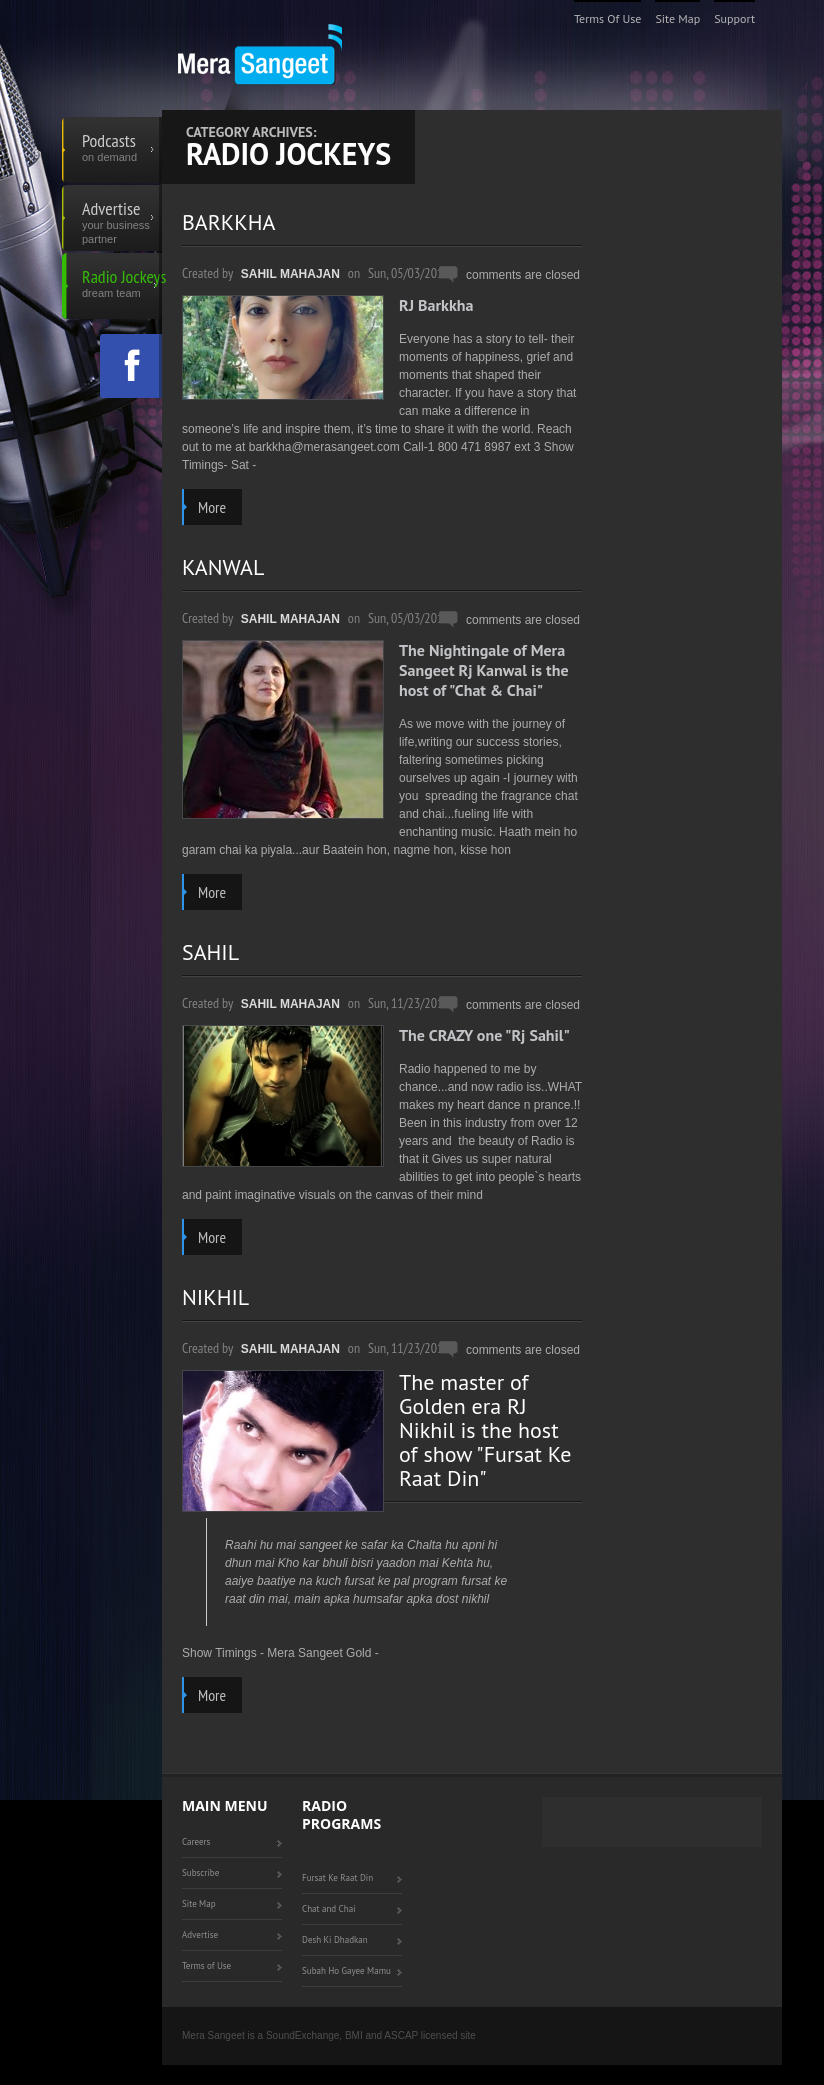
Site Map (677, 18)
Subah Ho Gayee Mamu (346, 1970)
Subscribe (200, 1872)
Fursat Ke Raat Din (337, 1877)
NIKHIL (215, 1297)
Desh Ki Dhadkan (335, 1939)
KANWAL (223, 567)
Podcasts (122, 150)
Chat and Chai (329, 1908)
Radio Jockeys (122, 286)
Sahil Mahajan (290, 274)
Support (734, 18)
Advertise (122, 218)
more (212, 507)
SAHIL (210, 952)
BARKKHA (228, 222)
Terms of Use (608, 18)
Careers (196, 1841)
